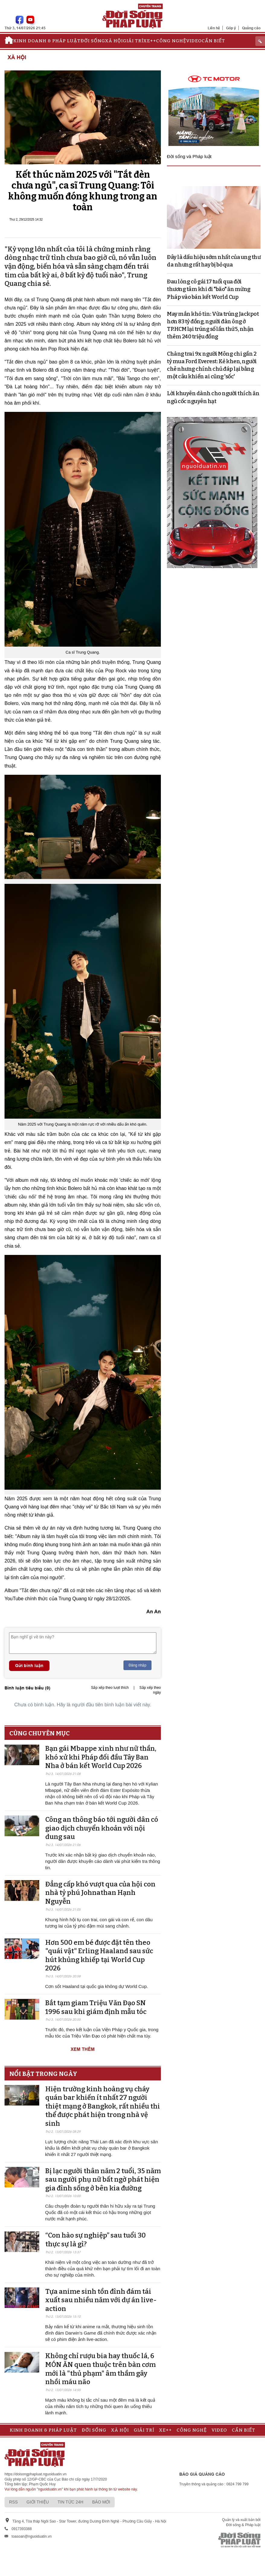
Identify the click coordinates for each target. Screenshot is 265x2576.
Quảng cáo (251, 28)
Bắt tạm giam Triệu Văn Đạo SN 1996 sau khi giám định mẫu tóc (95, 2007)
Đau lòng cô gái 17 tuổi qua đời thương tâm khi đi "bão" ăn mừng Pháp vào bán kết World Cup (209, 289)
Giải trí (133, 41)
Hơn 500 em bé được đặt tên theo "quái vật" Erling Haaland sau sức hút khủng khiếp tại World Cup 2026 (99, 1955)
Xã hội (114, 41)
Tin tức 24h (70, 2502)
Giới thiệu (38, 2502)
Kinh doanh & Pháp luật (47, 41)
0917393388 (21, 2529)
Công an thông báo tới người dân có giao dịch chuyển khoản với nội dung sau (101, 1828)
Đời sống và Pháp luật (189, 156)
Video (194, 41)
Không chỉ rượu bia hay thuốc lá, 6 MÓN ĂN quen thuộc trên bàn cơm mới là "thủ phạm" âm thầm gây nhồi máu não (100, 2369)
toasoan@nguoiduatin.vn (31, 2536)
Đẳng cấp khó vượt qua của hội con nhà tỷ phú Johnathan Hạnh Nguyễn (100, 1892)
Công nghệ (171, 41)
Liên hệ (214, 28)
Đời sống (93, 41)
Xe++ (149, 41)
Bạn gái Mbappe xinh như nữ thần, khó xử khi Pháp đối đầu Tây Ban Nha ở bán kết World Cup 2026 (100, 1757)
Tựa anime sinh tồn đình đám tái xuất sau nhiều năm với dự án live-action (101, 2300)
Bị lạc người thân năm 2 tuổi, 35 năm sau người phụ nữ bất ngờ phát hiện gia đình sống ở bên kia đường (103, 2179)
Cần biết (213, 41)
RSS (13, 2502)
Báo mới (101, 2502)
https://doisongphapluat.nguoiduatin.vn (36, 2474)
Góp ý (231, 28)
